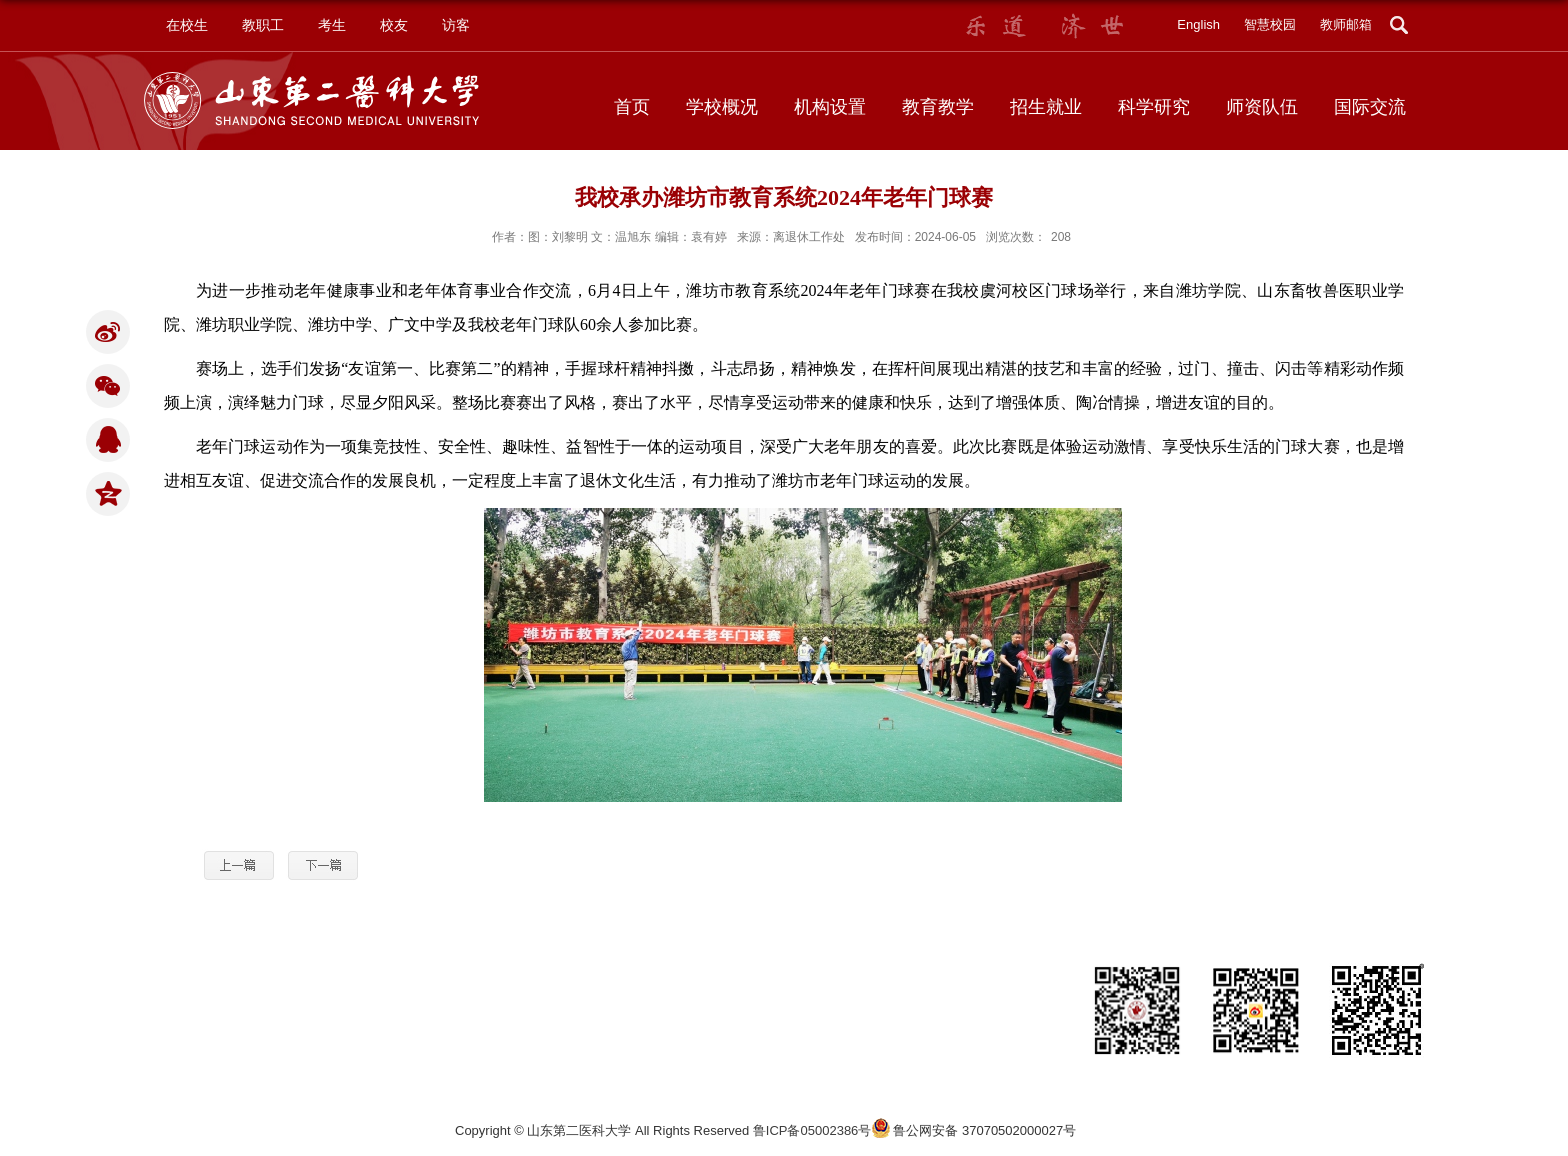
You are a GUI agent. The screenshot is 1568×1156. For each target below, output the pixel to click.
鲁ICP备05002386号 (812, 1130)
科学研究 (1154, 107)
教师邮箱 (1346, 24)
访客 (456, 25)
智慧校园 (1270, 24)
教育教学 (938, 107)
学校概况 (722, 107)
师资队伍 (1262, 107)
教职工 (263, 25)
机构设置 (830, 107)
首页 (632, 107)
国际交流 (1370, 107)
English (1198, 24)
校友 (394, 25)
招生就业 (1046, 107)
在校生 (187, 25)
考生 (332, 25)
